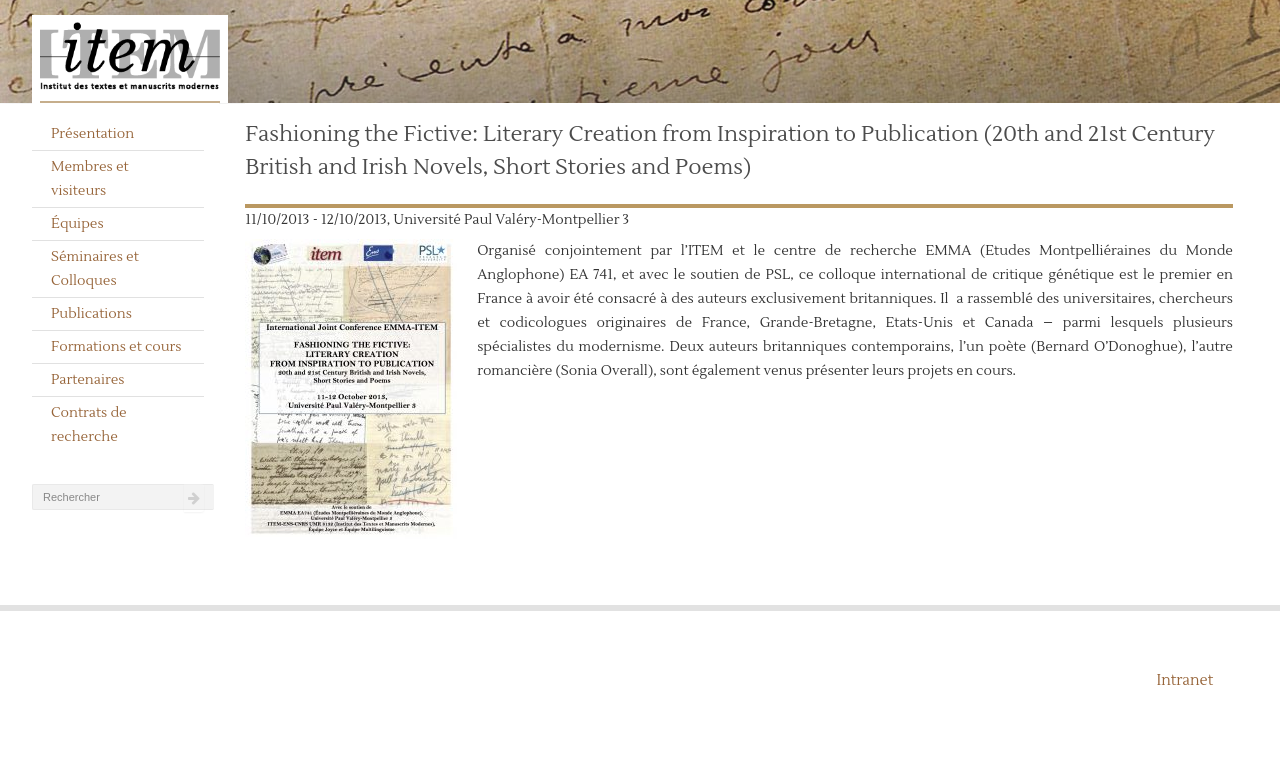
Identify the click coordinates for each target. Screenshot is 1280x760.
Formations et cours (116, 347)
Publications (91, 314)
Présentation (92, 134)
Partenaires (88, 380)
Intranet (1184, 680)
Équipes (77, 224)
